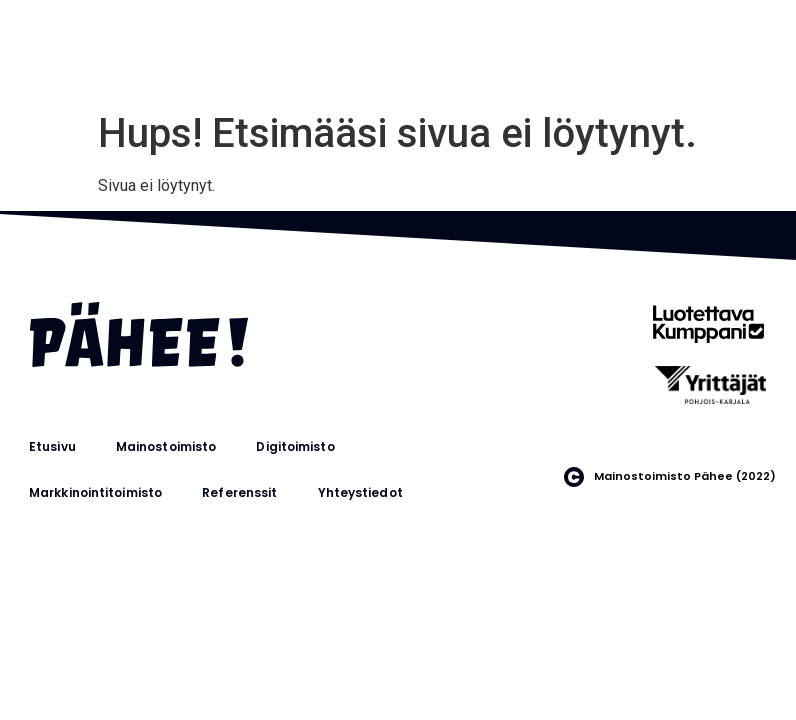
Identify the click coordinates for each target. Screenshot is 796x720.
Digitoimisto (295, 446)
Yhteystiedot (360, 492)
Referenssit (239, 492)
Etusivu (52, 446)
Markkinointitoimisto (95, 492)
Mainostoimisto (166, 446)
